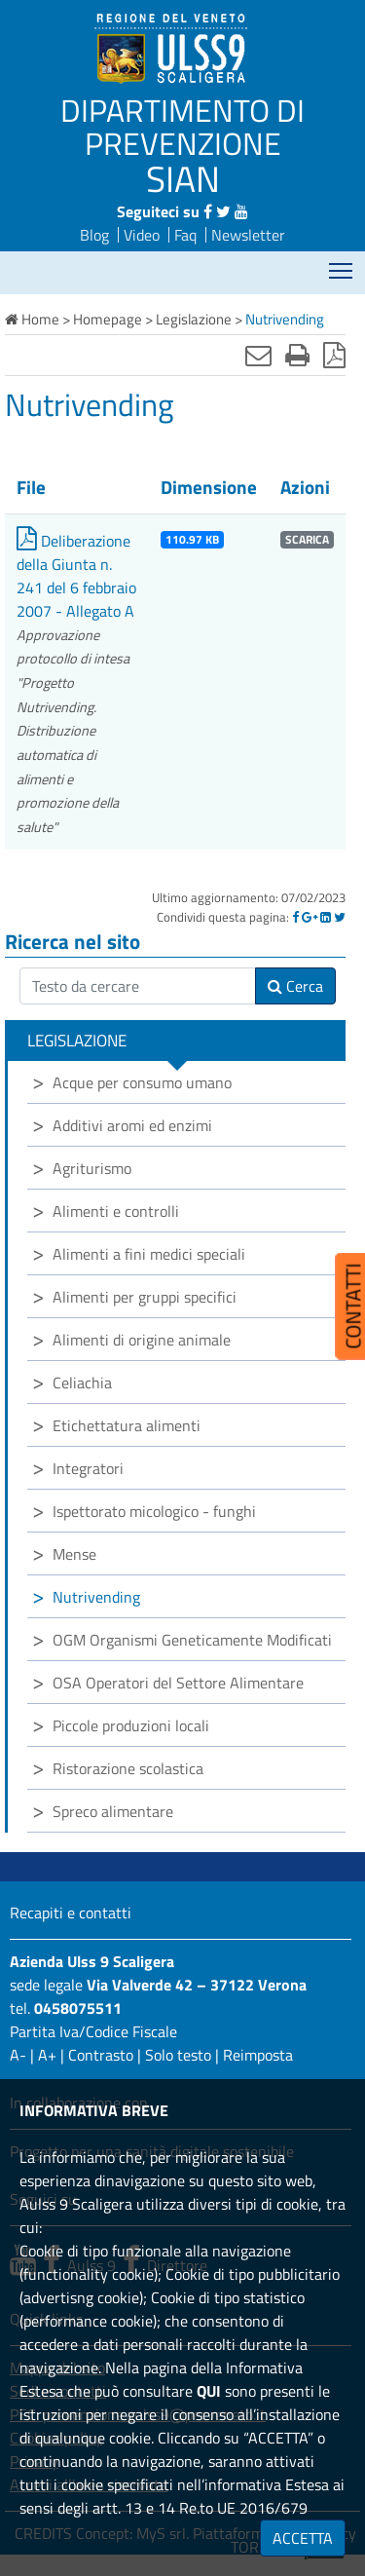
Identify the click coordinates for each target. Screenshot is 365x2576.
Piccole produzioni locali (131, 1725)
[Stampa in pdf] (334, 354)
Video (142, 235)
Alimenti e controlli (116, 1211)
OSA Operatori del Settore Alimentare (178, 1682)
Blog (94, 235)
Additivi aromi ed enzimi (132, 1125)
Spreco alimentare (113, 1811)
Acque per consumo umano (142, 1082)
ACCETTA (303, 2538)
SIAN (183, 178)
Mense (74, 1554)
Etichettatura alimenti (127, 1425)
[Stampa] (297, 354)
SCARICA (307, 540)
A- (18, 2054)
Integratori (88, 1468)
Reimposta (258, 2054)
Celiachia (82, 1382)
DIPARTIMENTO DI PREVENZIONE (182, 127)
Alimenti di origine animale (142, 1339)
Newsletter (248, 235)
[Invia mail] (258, 354)
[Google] (309, 917)
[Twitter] (340, 917)
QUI (209, 2391)
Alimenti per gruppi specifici (145, 1296)
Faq (185, 235)
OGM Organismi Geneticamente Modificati (192, 1639)
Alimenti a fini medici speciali (149, 1254)
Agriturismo (92, 1168)
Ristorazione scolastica (128, 1768)
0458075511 (78, 2008)
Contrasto (100, 2054)
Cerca (295, 986)
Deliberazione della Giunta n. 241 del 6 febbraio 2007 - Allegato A (76, 576)
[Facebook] (295, 917)
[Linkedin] (325, 917)
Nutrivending (96, 1597)
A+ (47, 2054)
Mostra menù (342, 264)
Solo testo (178, 2054)
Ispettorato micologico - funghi (154, 1511)
